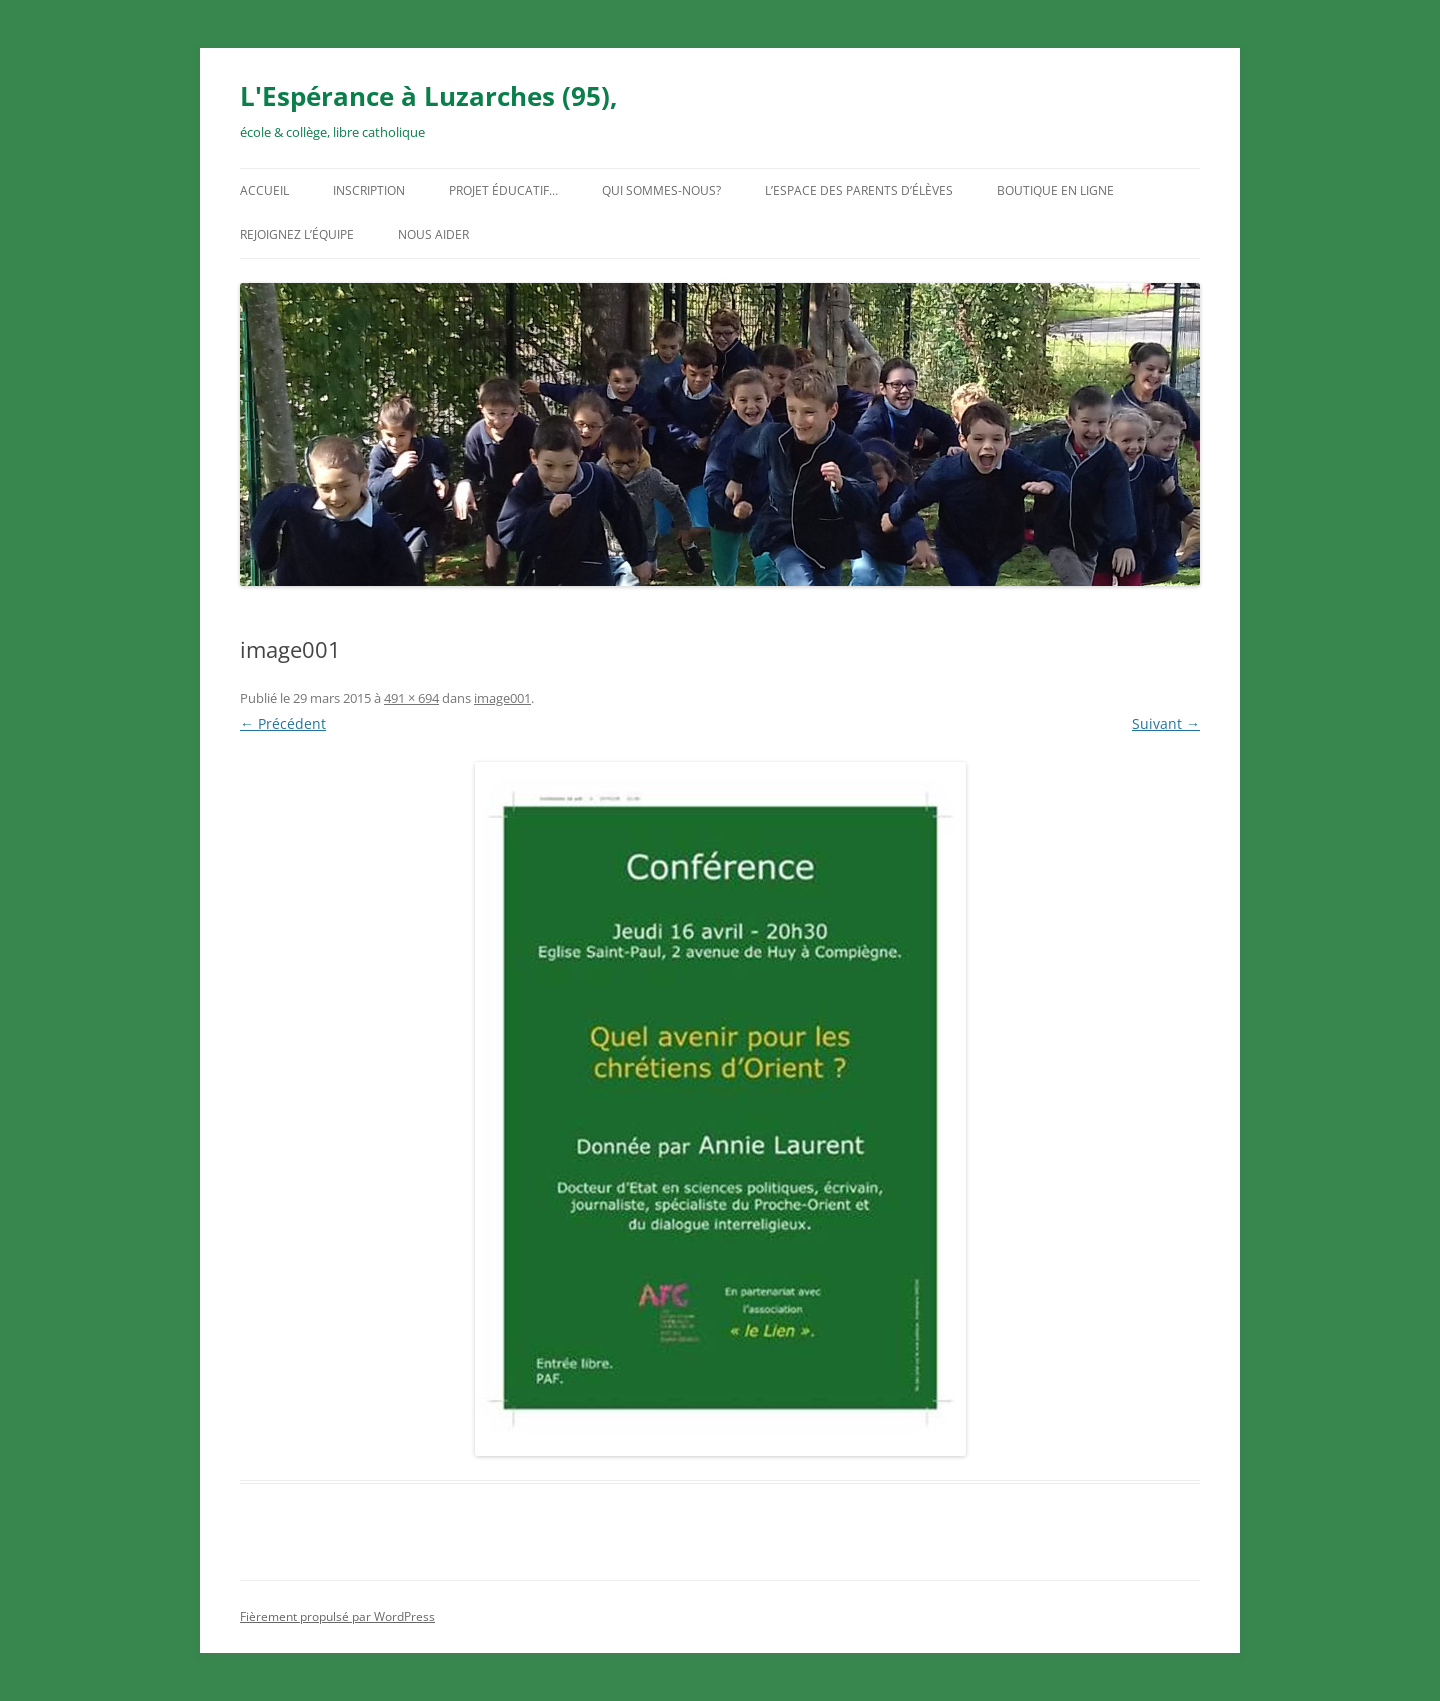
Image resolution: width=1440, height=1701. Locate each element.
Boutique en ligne (1055, 190)
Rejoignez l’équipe (297, 234)
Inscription (369, 190)
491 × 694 (411, 698)
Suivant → (1166, 723)
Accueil (264, 190)
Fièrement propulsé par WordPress (337, 1616)
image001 (502, 698)
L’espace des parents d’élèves (859, 190)
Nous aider (433, 234)
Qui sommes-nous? (661, 190)
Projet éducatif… (503, 190)
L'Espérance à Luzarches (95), (428, 96)
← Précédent (283, 723)
